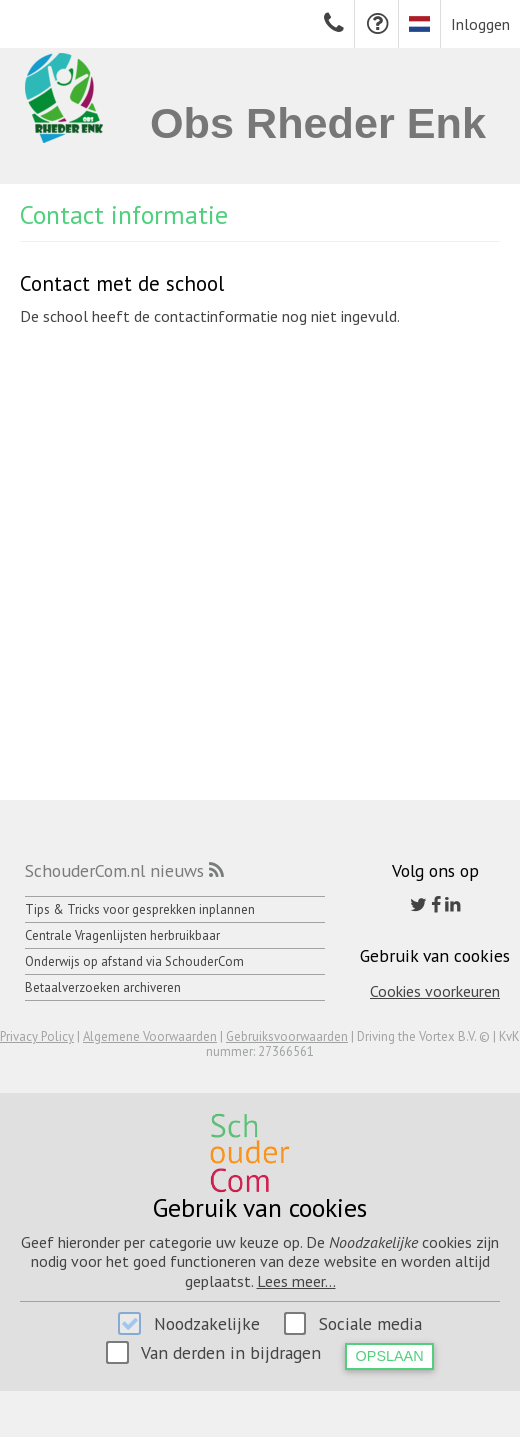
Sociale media (370, 1323)
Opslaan (390, 1356)
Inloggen (480, 24)
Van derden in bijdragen (231, 1352)
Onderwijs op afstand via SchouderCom (134, 961)
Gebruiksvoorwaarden (287, 1036)
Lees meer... (296, 1281)
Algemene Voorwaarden (150, 1036)
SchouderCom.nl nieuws (114, 870)
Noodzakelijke (207, 1323)
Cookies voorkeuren (435, 991)
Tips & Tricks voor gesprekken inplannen (140, 909)
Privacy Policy (37, 1036)
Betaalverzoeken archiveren (103, 987)
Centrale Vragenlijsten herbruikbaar (122, 935)
